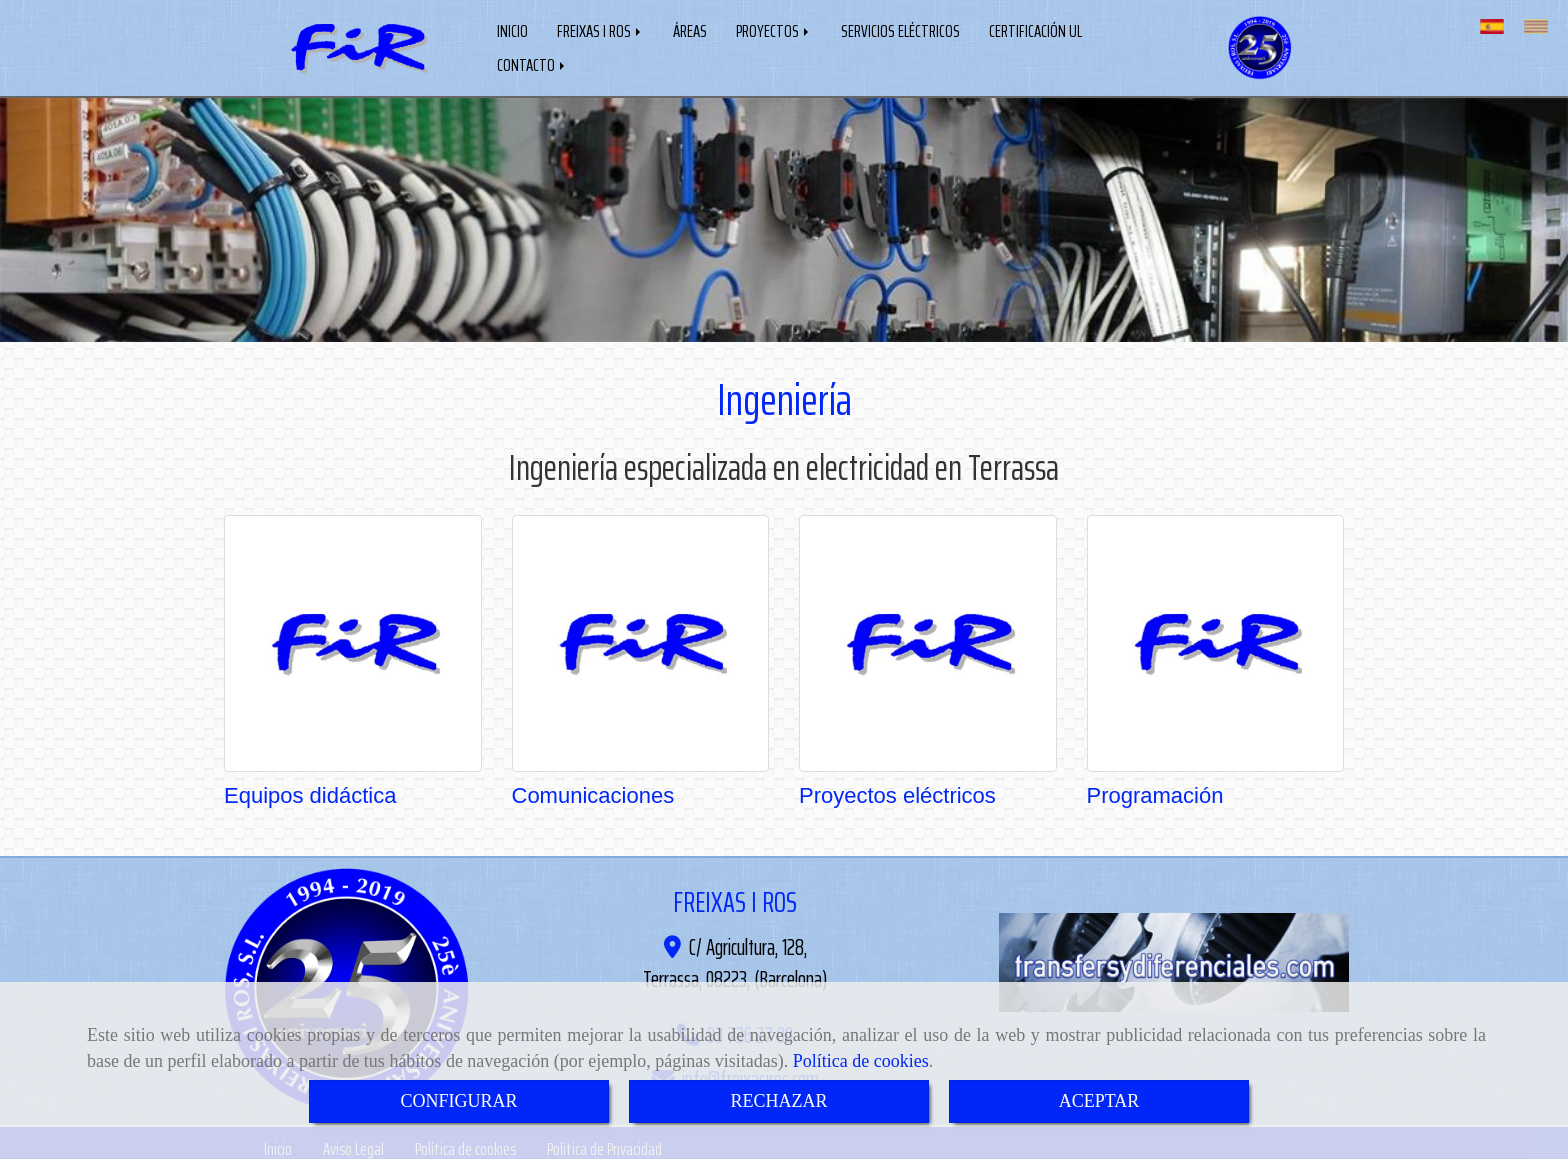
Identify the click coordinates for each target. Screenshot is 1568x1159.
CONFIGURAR (458, 1101)
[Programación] (1216, 639)
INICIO (512, 29)
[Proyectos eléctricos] (928, 639)
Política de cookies (861, 1061)
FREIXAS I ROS (600, 29)
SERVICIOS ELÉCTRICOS (900, 29)
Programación (1155, 791)
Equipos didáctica (310, 791)
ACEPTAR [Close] (1099, 1101)
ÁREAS (690, 29)
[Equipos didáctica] (353, 639)
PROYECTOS (774, 29)
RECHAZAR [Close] (778, 1101)
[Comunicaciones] (641, 639)
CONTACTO (532, 63)
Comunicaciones (593, 791)
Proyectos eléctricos (897, 791)
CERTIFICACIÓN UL (1035, 29)
